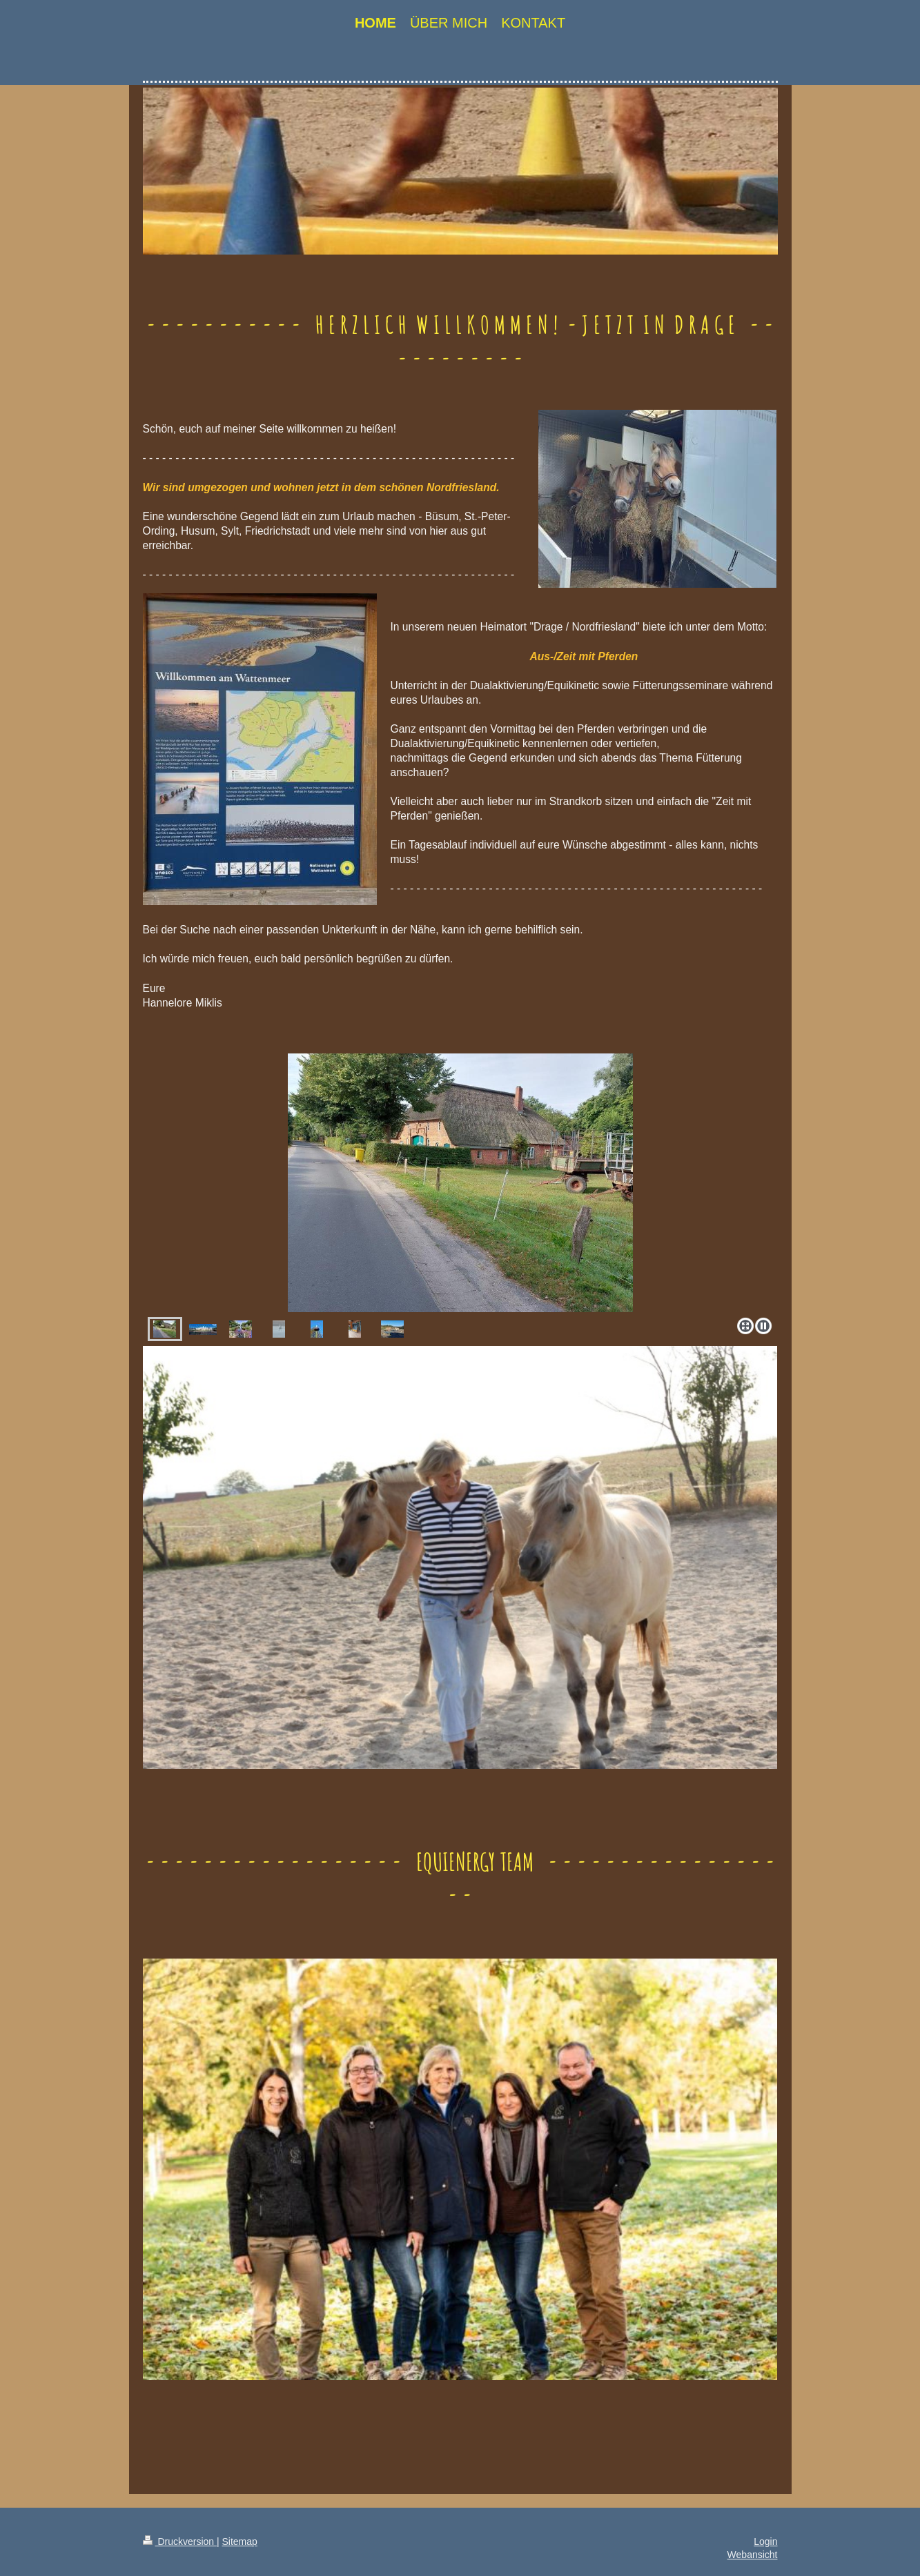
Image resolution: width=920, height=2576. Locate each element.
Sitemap (239, 2541)
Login (765, 2541)
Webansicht (752, 2554)
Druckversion (180, 2541)
